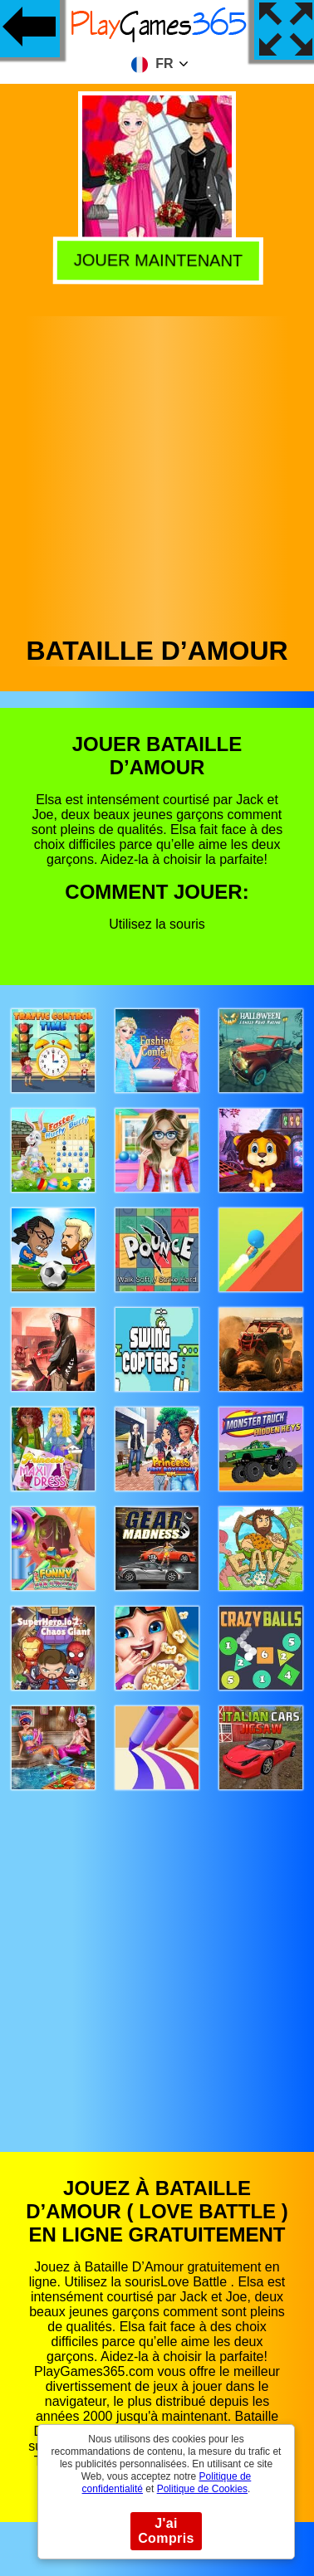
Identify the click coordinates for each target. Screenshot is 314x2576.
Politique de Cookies (202, 2489)
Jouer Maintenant (154, 258)
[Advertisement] (156, 471)
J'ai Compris (166, 2530)
